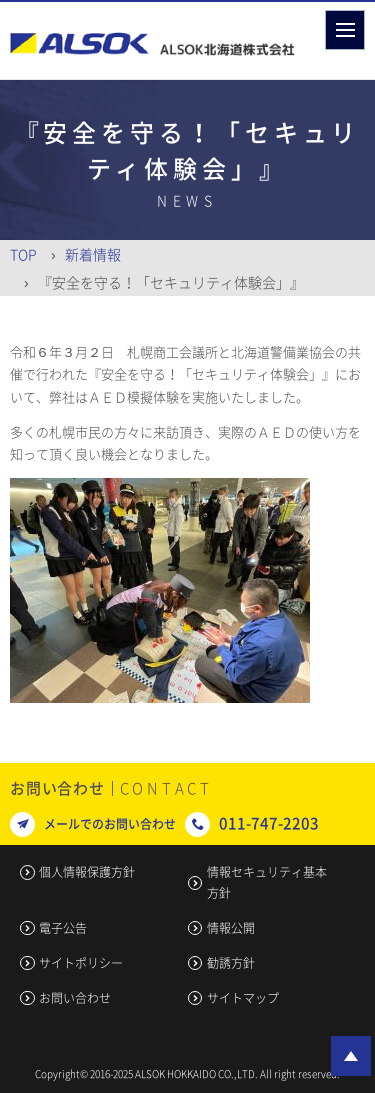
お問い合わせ (75, 998)
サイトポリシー (81, 963)
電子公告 (63, 928)
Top (23, 254)
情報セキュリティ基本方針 (267, 882)
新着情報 (93, 254)
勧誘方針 (231, 963)
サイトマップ (243, 998)
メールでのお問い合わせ (110, 824)
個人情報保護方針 (87, 872)
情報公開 (231, 928)
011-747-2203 (269, 823)
